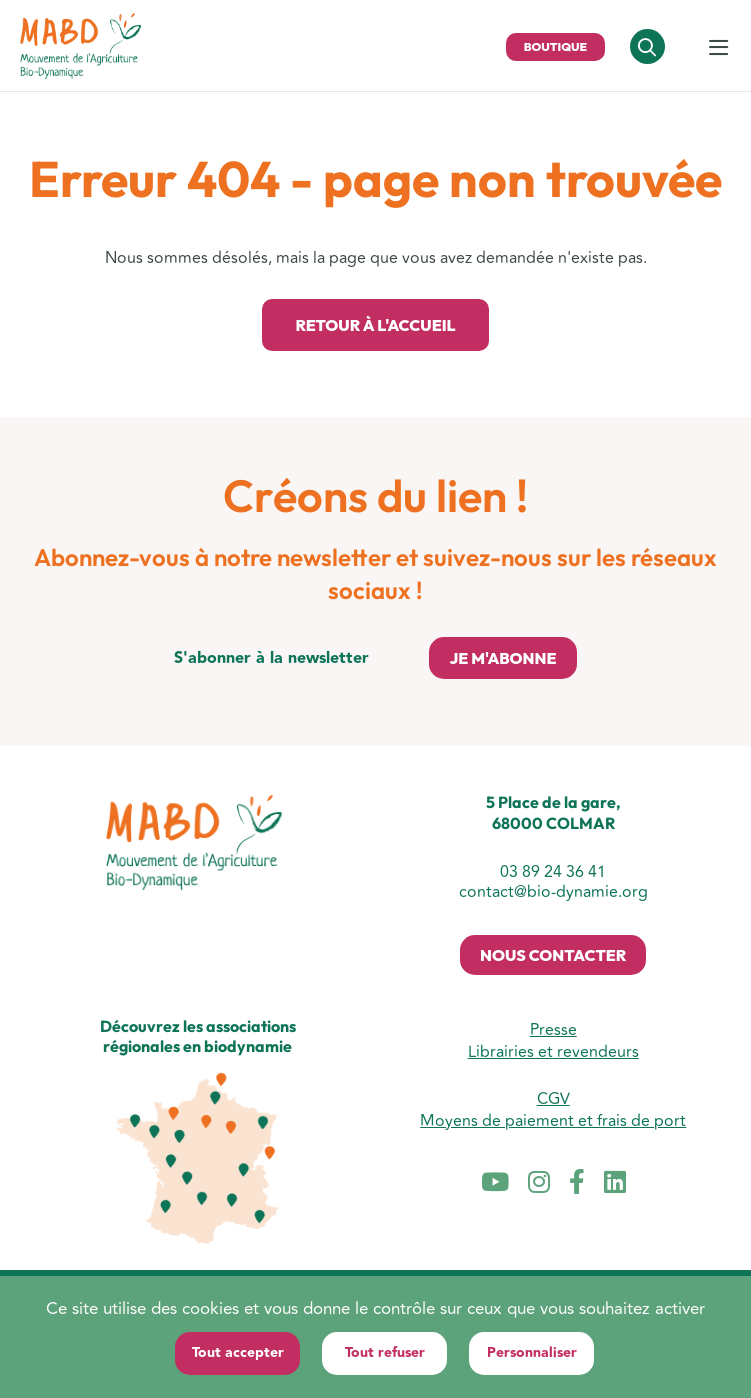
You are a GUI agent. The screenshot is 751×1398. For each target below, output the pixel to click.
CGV (553, 1099)
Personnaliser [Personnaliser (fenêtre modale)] (532, 1353)
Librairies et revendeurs (553, 1052)
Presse (553, 1030)
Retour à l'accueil (375, 325)
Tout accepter (238, 1353)
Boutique (555, 46)
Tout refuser (385, 1353)
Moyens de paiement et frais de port (553, 1121)
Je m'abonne (502, 658)
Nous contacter (553, 955)
